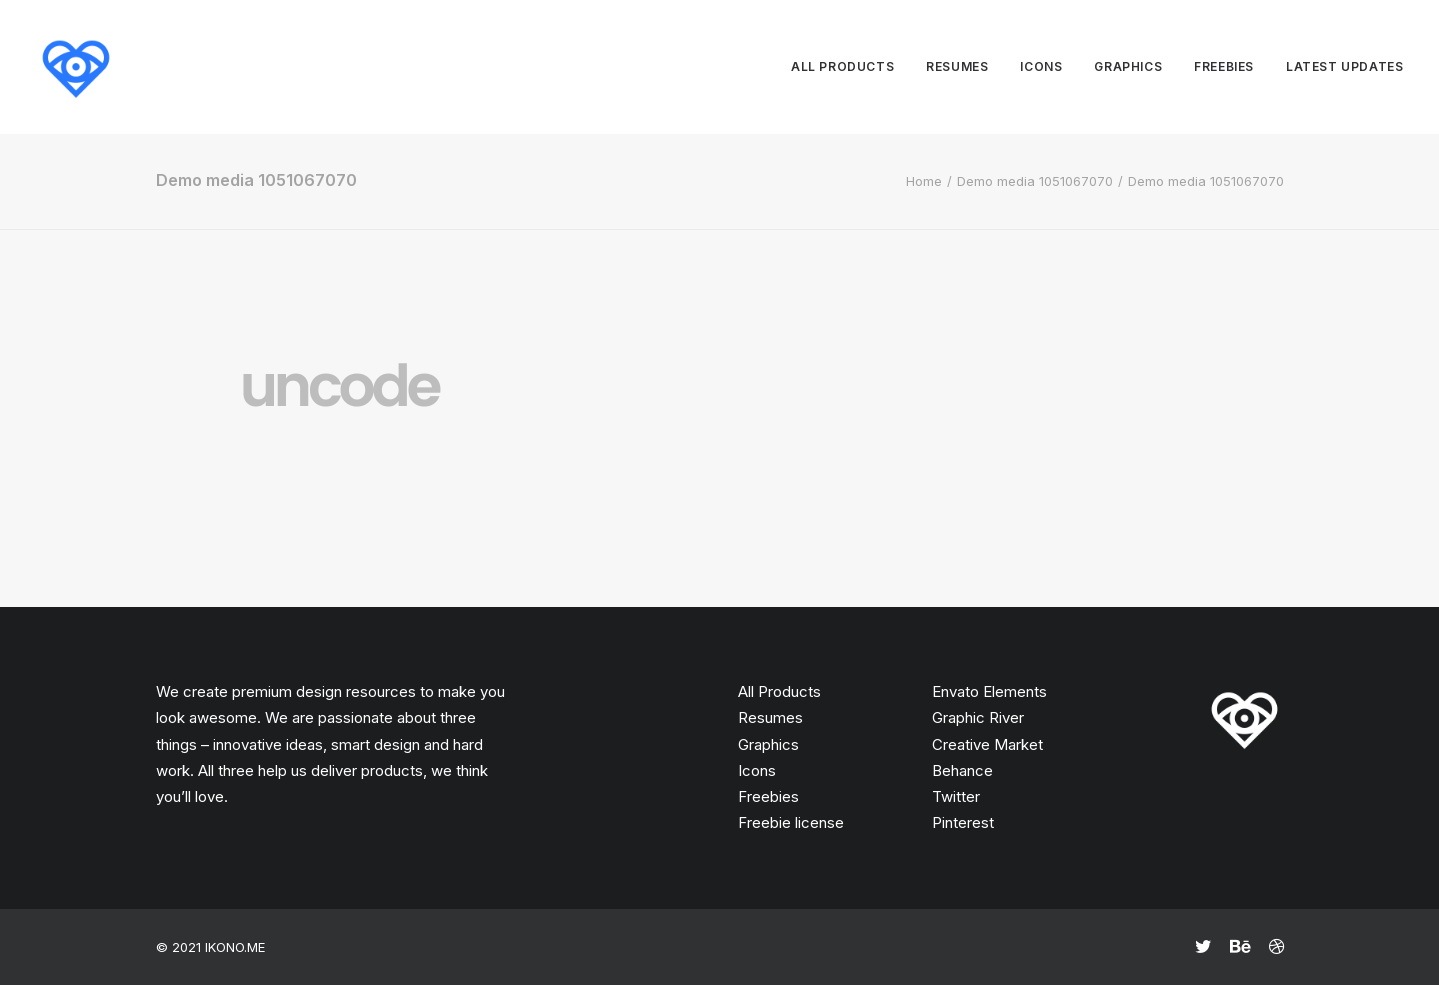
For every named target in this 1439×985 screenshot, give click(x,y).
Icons (1041, 66)
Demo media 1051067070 (1035, 181)
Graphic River (978, 717)
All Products (779, 691)
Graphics (1128, 66)
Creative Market (987, 744)
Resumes (957, 66)
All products (842, 66)
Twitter (956, 796)
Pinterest (963, 822)
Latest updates (1344, 66)
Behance (962, 770)
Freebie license (791, 822)
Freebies (1224, 66)
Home (924, 181)
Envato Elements (989, 691)
